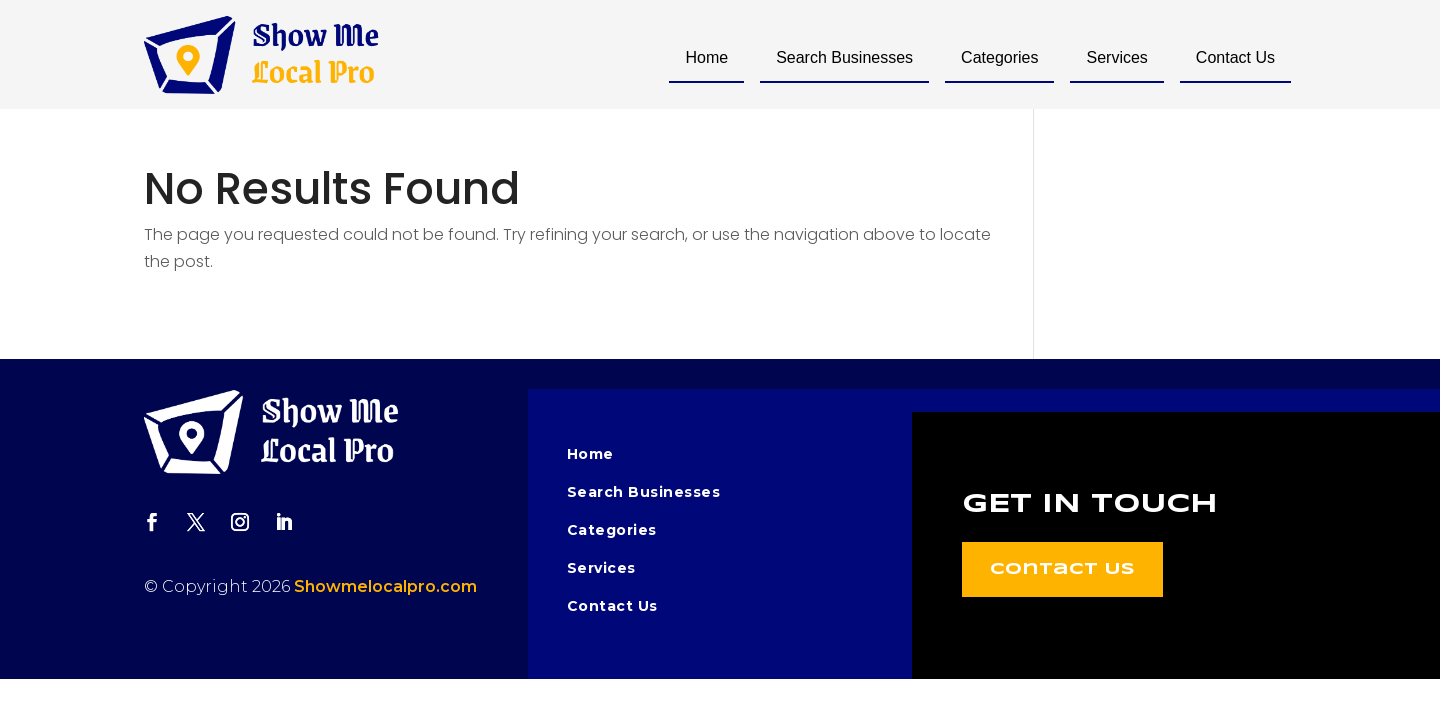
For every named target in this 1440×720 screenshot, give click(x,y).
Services (1116, 57)
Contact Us (1235, 57)
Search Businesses (844, 57)
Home (706, 57)
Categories (999, 57)
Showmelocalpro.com (385, 586)
